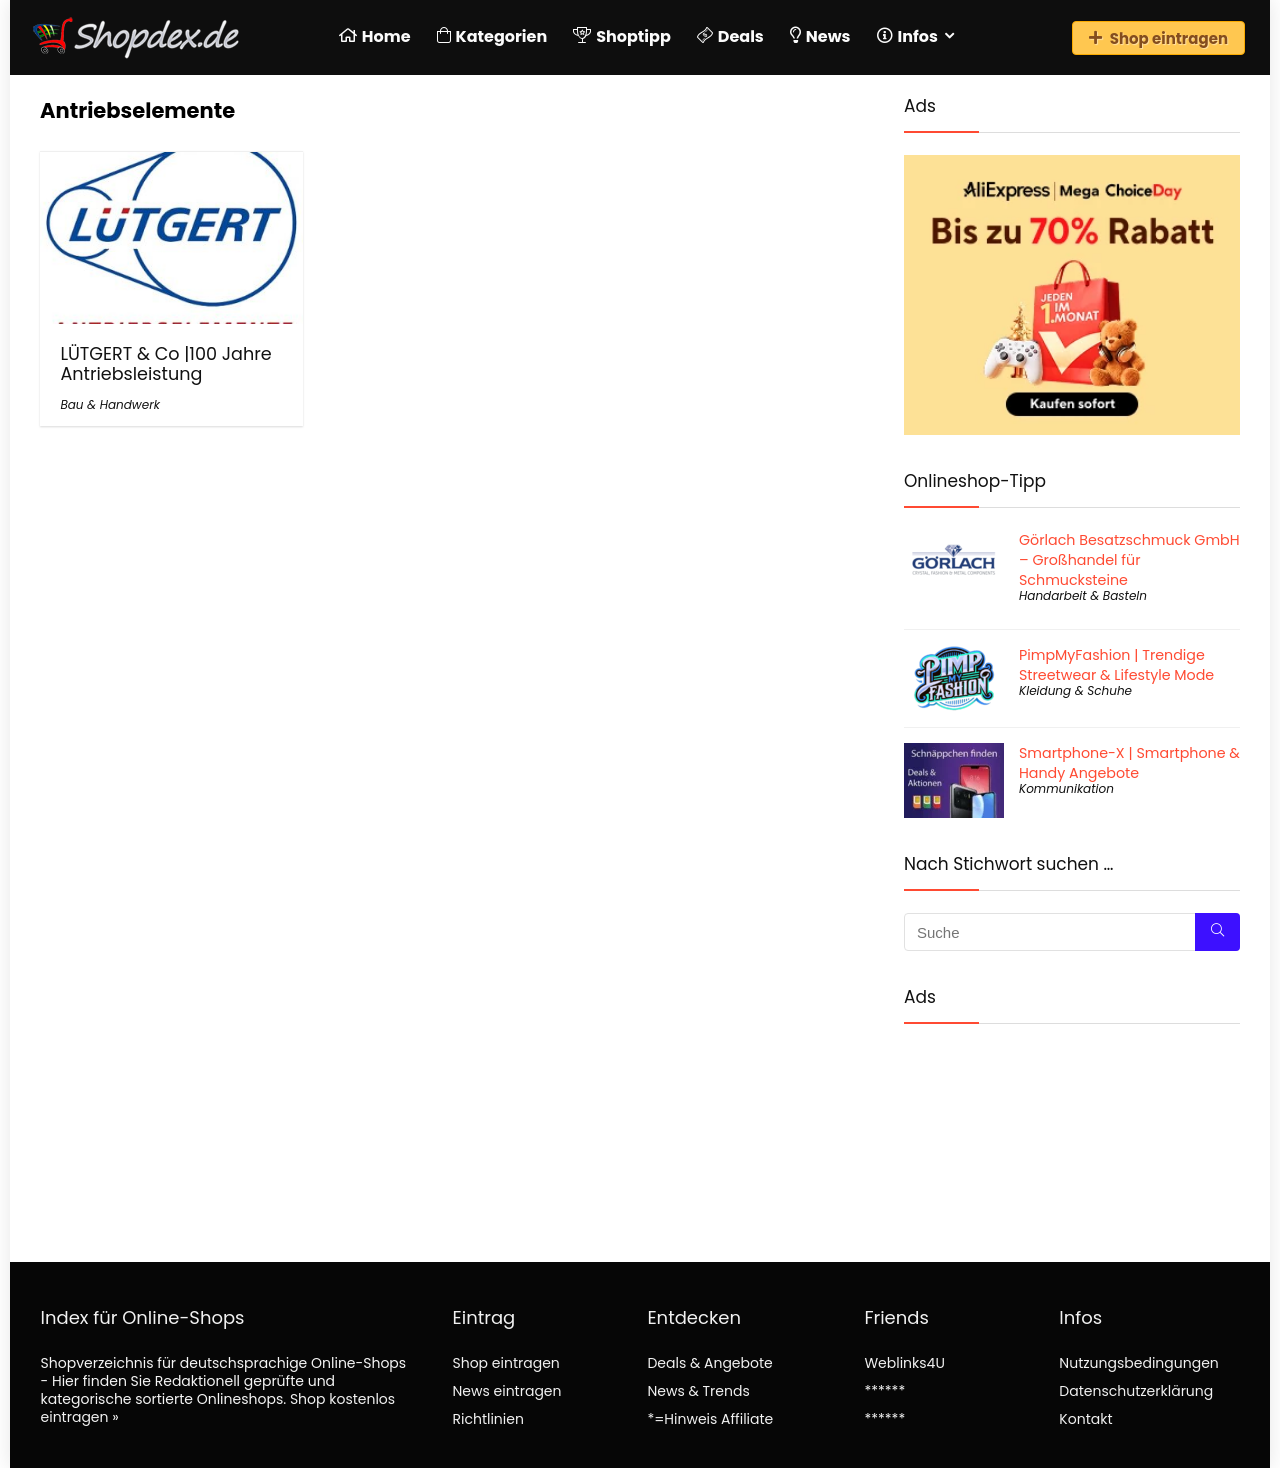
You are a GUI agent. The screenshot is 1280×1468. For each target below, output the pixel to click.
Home (375, 36)
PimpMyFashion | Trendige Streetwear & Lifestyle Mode (1116, 665)
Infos (907, 36)
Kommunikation (1066, 788)
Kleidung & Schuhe (1075, 690)
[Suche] (1217, 932)
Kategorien (492, 36)
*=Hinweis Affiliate (710, 1419)
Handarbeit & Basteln (1083, 595)
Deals (730, 36)
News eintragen (506, 1391)
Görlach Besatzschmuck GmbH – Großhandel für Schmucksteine (1129, 560)
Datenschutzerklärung (1136, 1391)
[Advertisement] (1072, 1126)
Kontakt (1085, 1419)
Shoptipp (622, 36)
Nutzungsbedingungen (1138, 1363)
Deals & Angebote (709, 1363)
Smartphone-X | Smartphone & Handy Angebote (1129, 763)
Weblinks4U (904, 1363)
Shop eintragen (1158, 38)
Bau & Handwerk (109, 404)
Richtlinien (487, 1419)
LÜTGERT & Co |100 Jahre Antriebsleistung (165, 364)
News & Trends (698, 1391)
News (820, 36)
